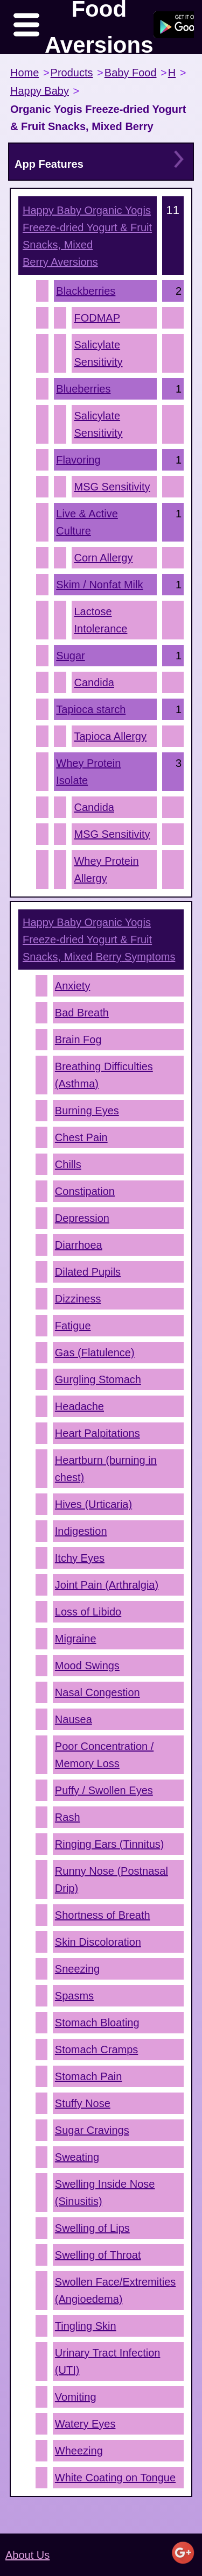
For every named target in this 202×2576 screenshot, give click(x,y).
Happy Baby (39, 91)
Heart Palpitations (97, 1433)
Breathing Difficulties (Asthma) (104, 1075)
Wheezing (79, 2451)
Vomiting (75, 2397)
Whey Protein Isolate (88, 771)
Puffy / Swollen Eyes (104, 1790)
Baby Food (131, 73)
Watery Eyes (85, 2424)
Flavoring (78, 460)
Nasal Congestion (97, 1692)
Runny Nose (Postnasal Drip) (111, 1879)
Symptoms (99, 939)
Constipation (85, 1191)
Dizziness (78, 1299)
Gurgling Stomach (98, 1379)
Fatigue (73, 1326)
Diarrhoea (78, 1245)
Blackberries (85, 291)
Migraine (75, 1639)
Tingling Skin (85, 2326)
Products (72, 73)
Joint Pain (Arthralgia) (106, 1585)
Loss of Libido (88, 1612)
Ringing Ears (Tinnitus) (109, 1844)
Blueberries (83, 389)
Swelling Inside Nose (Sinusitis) (105, 2192)
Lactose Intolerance (100, 620)
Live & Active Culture (87, 522)
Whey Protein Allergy (106, 869)
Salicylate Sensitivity (98, 353)
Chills (68, 1164)
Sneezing (77, 1969)
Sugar (70, 655)
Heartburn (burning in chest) (106, 1468)
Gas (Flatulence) (95, 1352)
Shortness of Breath (102, 1915)
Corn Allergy (103, 558)
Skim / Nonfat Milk (99, 584)
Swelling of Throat (98, 2255)
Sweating (77, 2157)
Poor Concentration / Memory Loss (104, 1754)
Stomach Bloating (97, 2023)
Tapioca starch (91, 709)
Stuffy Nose (82, 2103)
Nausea (73, 1719)
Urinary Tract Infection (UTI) (108, 2361)
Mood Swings (87, 1665)
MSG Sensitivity (112, 487)
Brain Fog (78, 1039)
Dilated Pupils (88, 1272)
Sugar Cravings (92, 2130)
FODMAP (97, 318)
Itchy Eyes (80, 1558)
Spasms (74, 1996)
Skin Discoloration (98, 1942)
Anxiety (72, 986)
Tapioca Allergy (110, 736)
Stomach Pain (88, 2076)
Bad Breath (82, 1013)
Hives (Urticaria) (93, 1504)
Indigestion (81, 1531)
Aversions (87, 236)
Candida (94, 682)
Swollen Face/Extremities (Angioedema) (115, 2290)
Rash (67, 1817)
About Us (27, 2555)
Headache (79, 1406)
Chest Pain (81, 1137)
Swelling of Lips (92, 2228)
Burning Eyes (87, 1110)
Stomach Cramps (96, 2049)
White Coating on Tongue (115, 2478)
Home (24, 73)
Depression (82, 1218)
